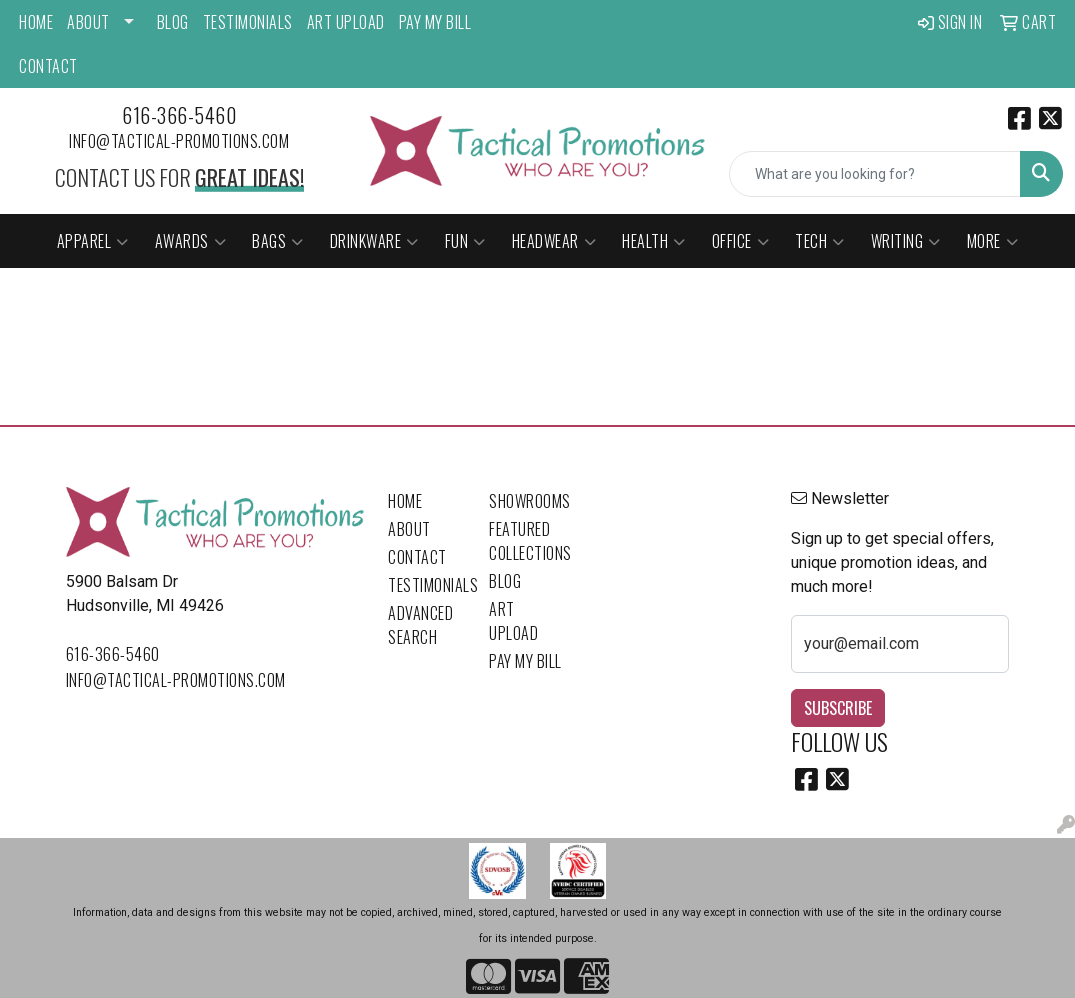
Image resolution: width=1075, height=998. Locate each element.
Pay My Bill (435, 22)
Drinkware (374, 241)
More (993, 241)
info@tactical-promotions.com (179, 141)
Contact (48, 66)
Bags (278, 241)
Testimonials (248, 22)
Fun (465, 241)
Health (654, 241)
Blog (173, 22)
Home (36, 22)
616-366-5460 (179, 115)
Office (741, 241)
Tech (820, 241)
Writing (906, 241)
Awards (191, 241)
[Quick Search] (875, 174)
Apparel (93, 241)
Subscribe (838, 708)
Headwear (554, 241)
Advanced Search (420, 625)
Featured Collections (527, 541)
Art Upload (346, 22)
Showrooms (527, 501)
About (88, 22)
